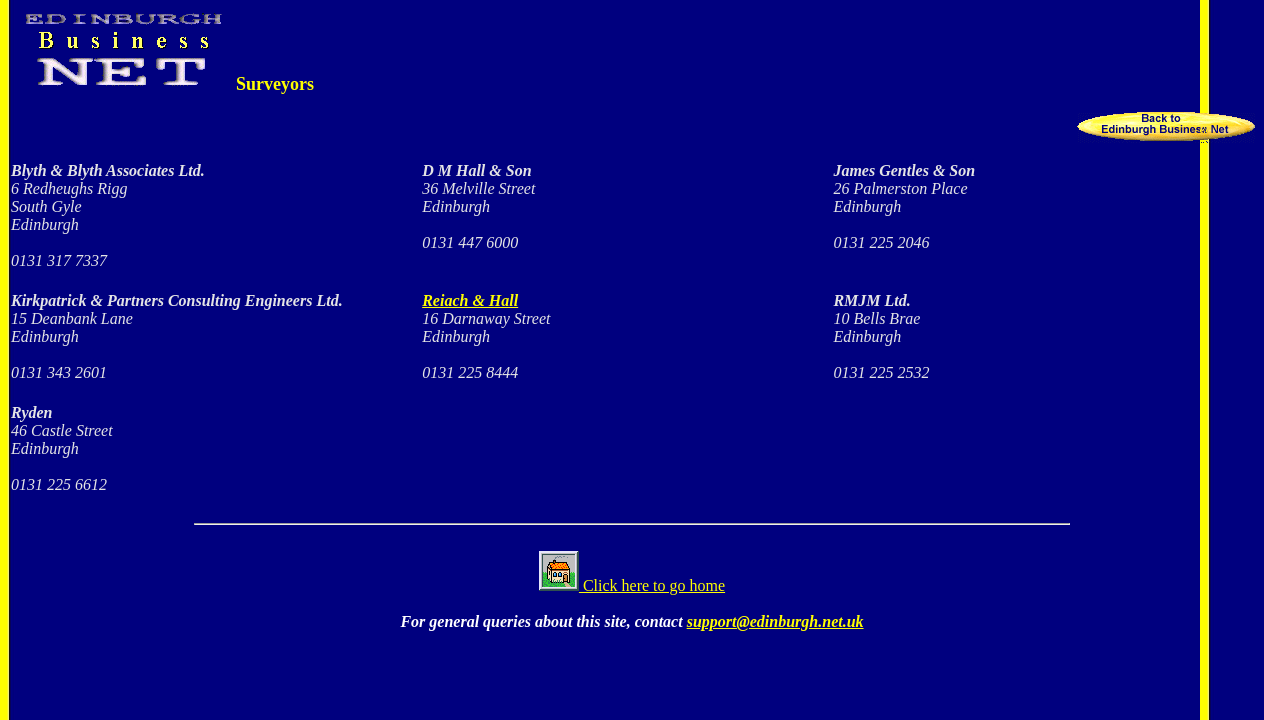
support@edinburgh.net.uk (775, 621)
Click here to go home (632, 585)
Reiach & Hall (470, 300)
